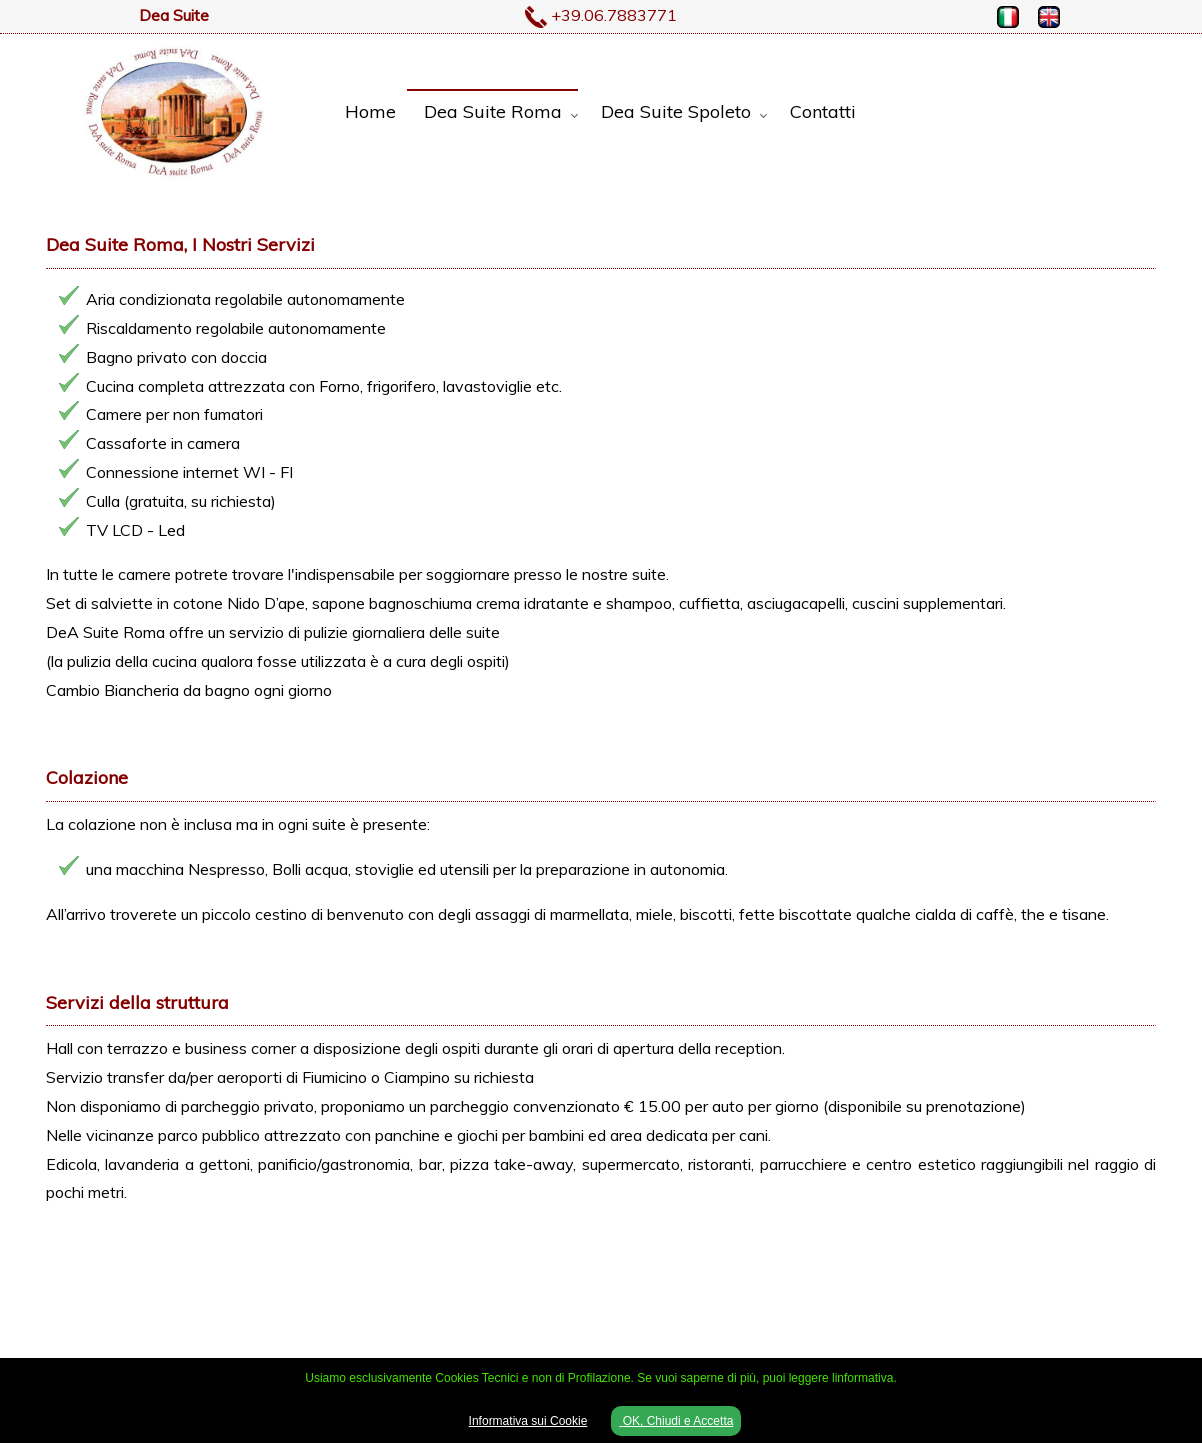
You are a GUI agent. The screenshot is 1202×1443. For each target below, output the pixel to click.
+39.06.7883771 (614, 15)
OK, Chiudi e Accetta (676, 1421)
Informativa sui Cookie (528, 1421)
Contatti (823, 111)
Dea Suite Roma (493, 111)
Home (370, 111)
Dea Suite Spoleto (676, 111)
